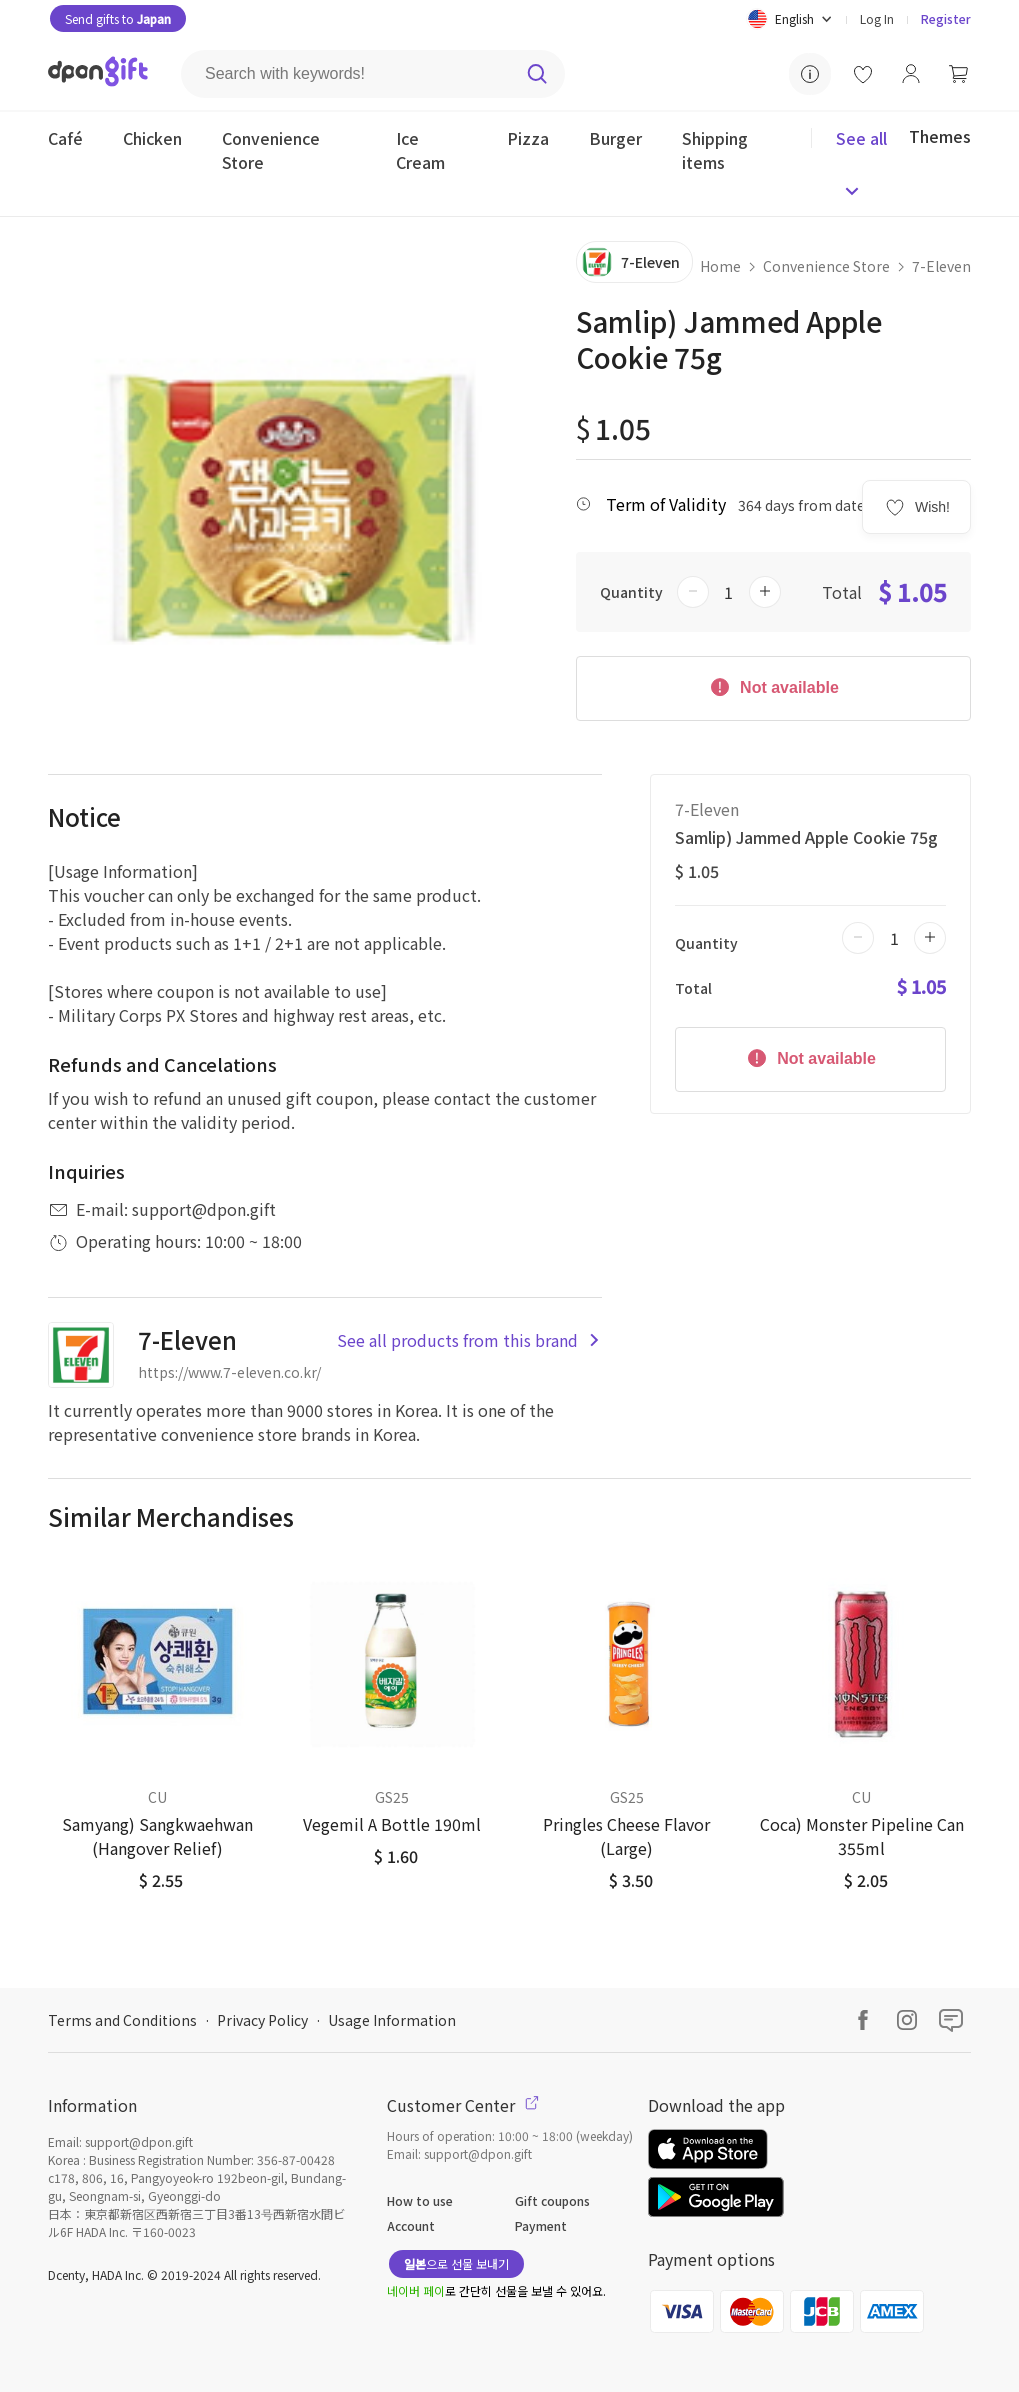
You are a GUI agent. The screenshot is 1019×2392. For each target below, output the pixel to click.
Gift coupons (552, 2200)
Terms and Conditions (122, 2020)
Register (946, 18)
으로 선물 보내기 (456, 2263)
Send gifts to (118, 18)
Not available (773, 686)
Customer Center (463, 2105)
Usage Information (392, 2020)
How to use (420, 2200)
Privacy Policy (262, 2020)
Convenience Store (826, 266)
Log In (877, 18)
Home (720, 266)
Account (411, 2225)
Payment (541, 2225)
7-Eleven (941, 266)
